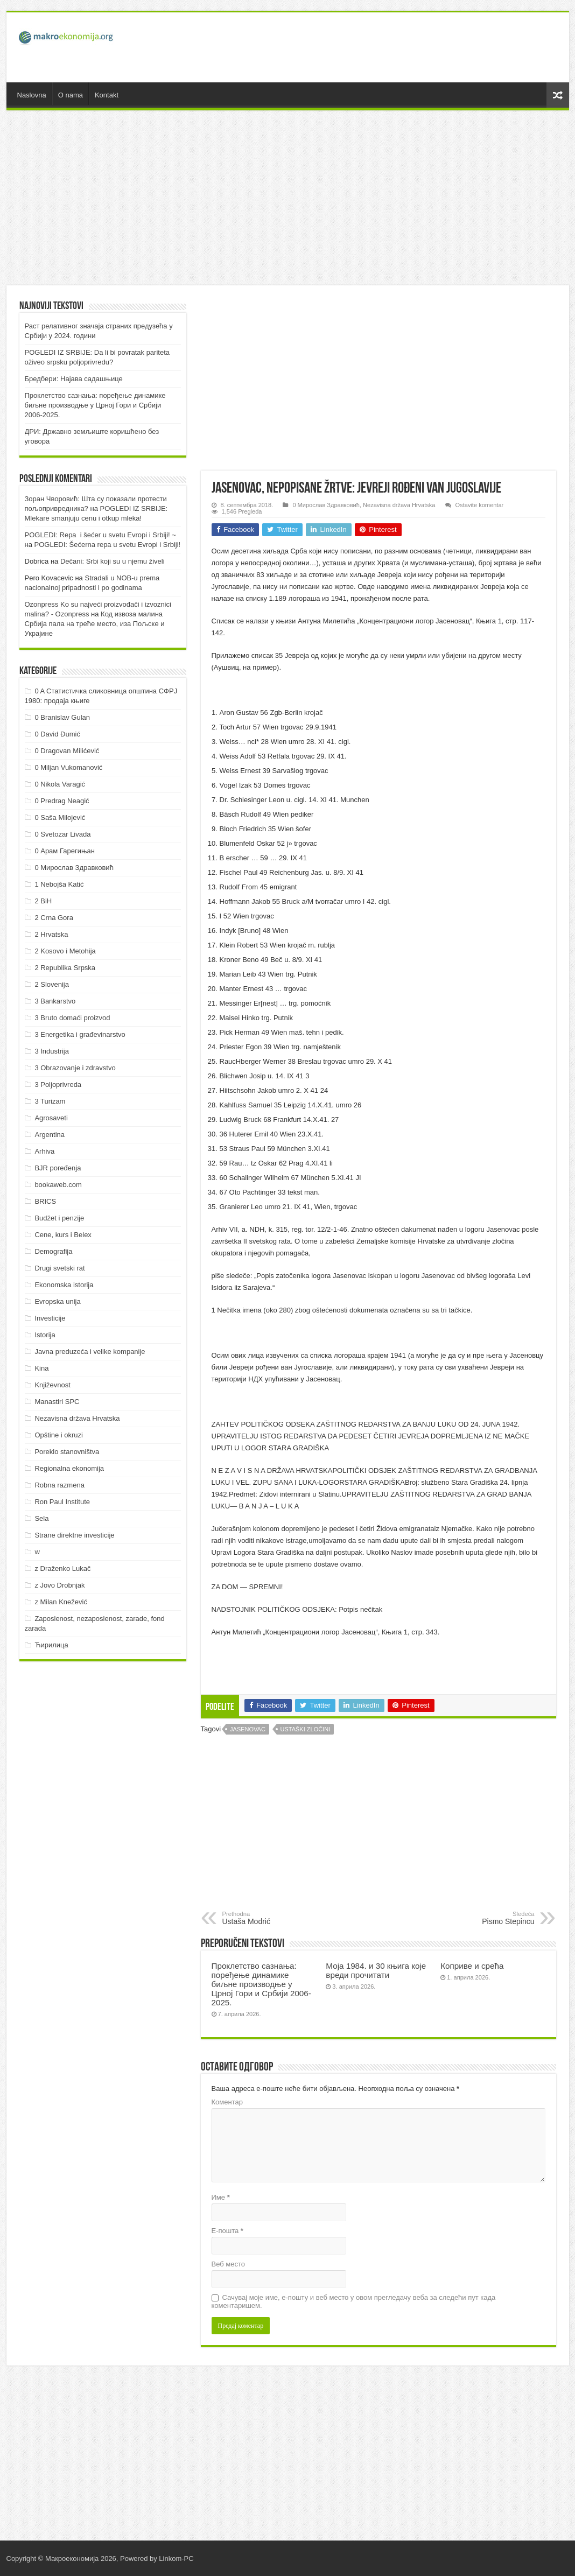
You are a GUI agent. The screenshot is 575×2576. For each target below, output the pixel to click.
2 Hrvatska (51, 934)
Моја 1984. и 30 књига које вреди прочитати (376, 1970)
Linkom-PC (176, 2558)
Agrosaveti (50, 1118)
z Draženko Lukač (62, 1568)
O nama (70, 95)
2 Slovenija (51, 984)
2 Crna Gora (53, 918)
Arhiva (44, 1151)
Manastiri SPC (56, 1402)
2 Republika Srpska (64, 968)
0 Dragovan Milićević (66, 751)
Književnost (52, 1385)
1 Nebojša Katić (58, 884)
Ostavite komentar (479, 505)
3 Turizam (49, 1101)
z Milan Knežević (60, 1602)
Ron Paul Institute (62, 1502)
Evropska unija (57, 1301)
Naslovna (31, 95)
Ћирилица (51, 1645)
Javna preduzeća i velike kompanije (89, 1351)
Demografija (53, 1251)
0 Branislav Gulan (62, 717)
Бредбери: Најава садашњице (74, 379)
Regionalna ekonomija (69, 1468)
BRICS (45, 1201)
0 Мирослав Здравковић (325, 505)
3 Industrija (51, 1051)
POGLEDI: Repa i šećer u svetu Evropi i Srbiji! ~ (100, 535)
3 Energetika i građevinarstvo (79, 1034)
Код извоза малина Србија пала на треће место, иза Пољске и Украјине (95, 623)
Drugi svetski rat (59, 1268)
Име (221, 2197)
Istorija (44, 1335)
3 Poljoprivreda (57, 1084)
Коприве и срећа (471, 1965)
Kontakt (106, 95)
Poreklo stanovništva (66, 1452)
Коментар (227, 2102)
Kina (41, 1368)
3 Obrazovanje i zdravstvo (74, 1068)
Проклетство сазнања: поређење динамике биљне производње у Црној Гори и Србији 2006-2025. (261, 1984)
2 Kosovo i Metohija (64, 951)
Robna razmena (59, 1485)
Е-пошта (227, 2231)
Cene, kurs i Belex (63, 1235)
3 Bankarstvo (54, 1001)
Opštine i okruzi (58, 1435)
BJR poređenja (57, 1168)
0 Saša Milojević (59, 817)
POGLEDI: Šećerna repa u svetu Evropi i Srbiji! (107, 545)
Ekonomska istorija (63, 1285)
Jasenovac (247, 1729)
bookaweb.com (57, 1185)
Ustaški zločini (306, 1729)
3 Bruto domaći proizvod (72, 1018)
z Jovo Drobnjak (59, 1585)
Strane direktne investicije (74, 1535)
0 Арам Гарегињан (64, 851)
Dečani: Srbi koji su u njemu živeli (112, 561)
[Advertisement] (365, 47)
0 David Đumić (57, 734)
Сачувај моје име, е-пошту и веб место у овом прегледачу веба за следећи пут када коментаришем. (354, 2301)
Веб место (229, 2264)
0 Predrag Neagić (61, 801)
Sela (41, 1518)
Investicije (49, 1318)
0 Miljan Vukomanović (68, 767)
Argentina (49, 1135)
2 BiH (43, 901)
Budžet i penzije (59, 1218)
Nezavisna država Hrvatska (399, 505)
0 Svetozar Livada (62, 834)
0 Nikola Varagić (59, 784)
